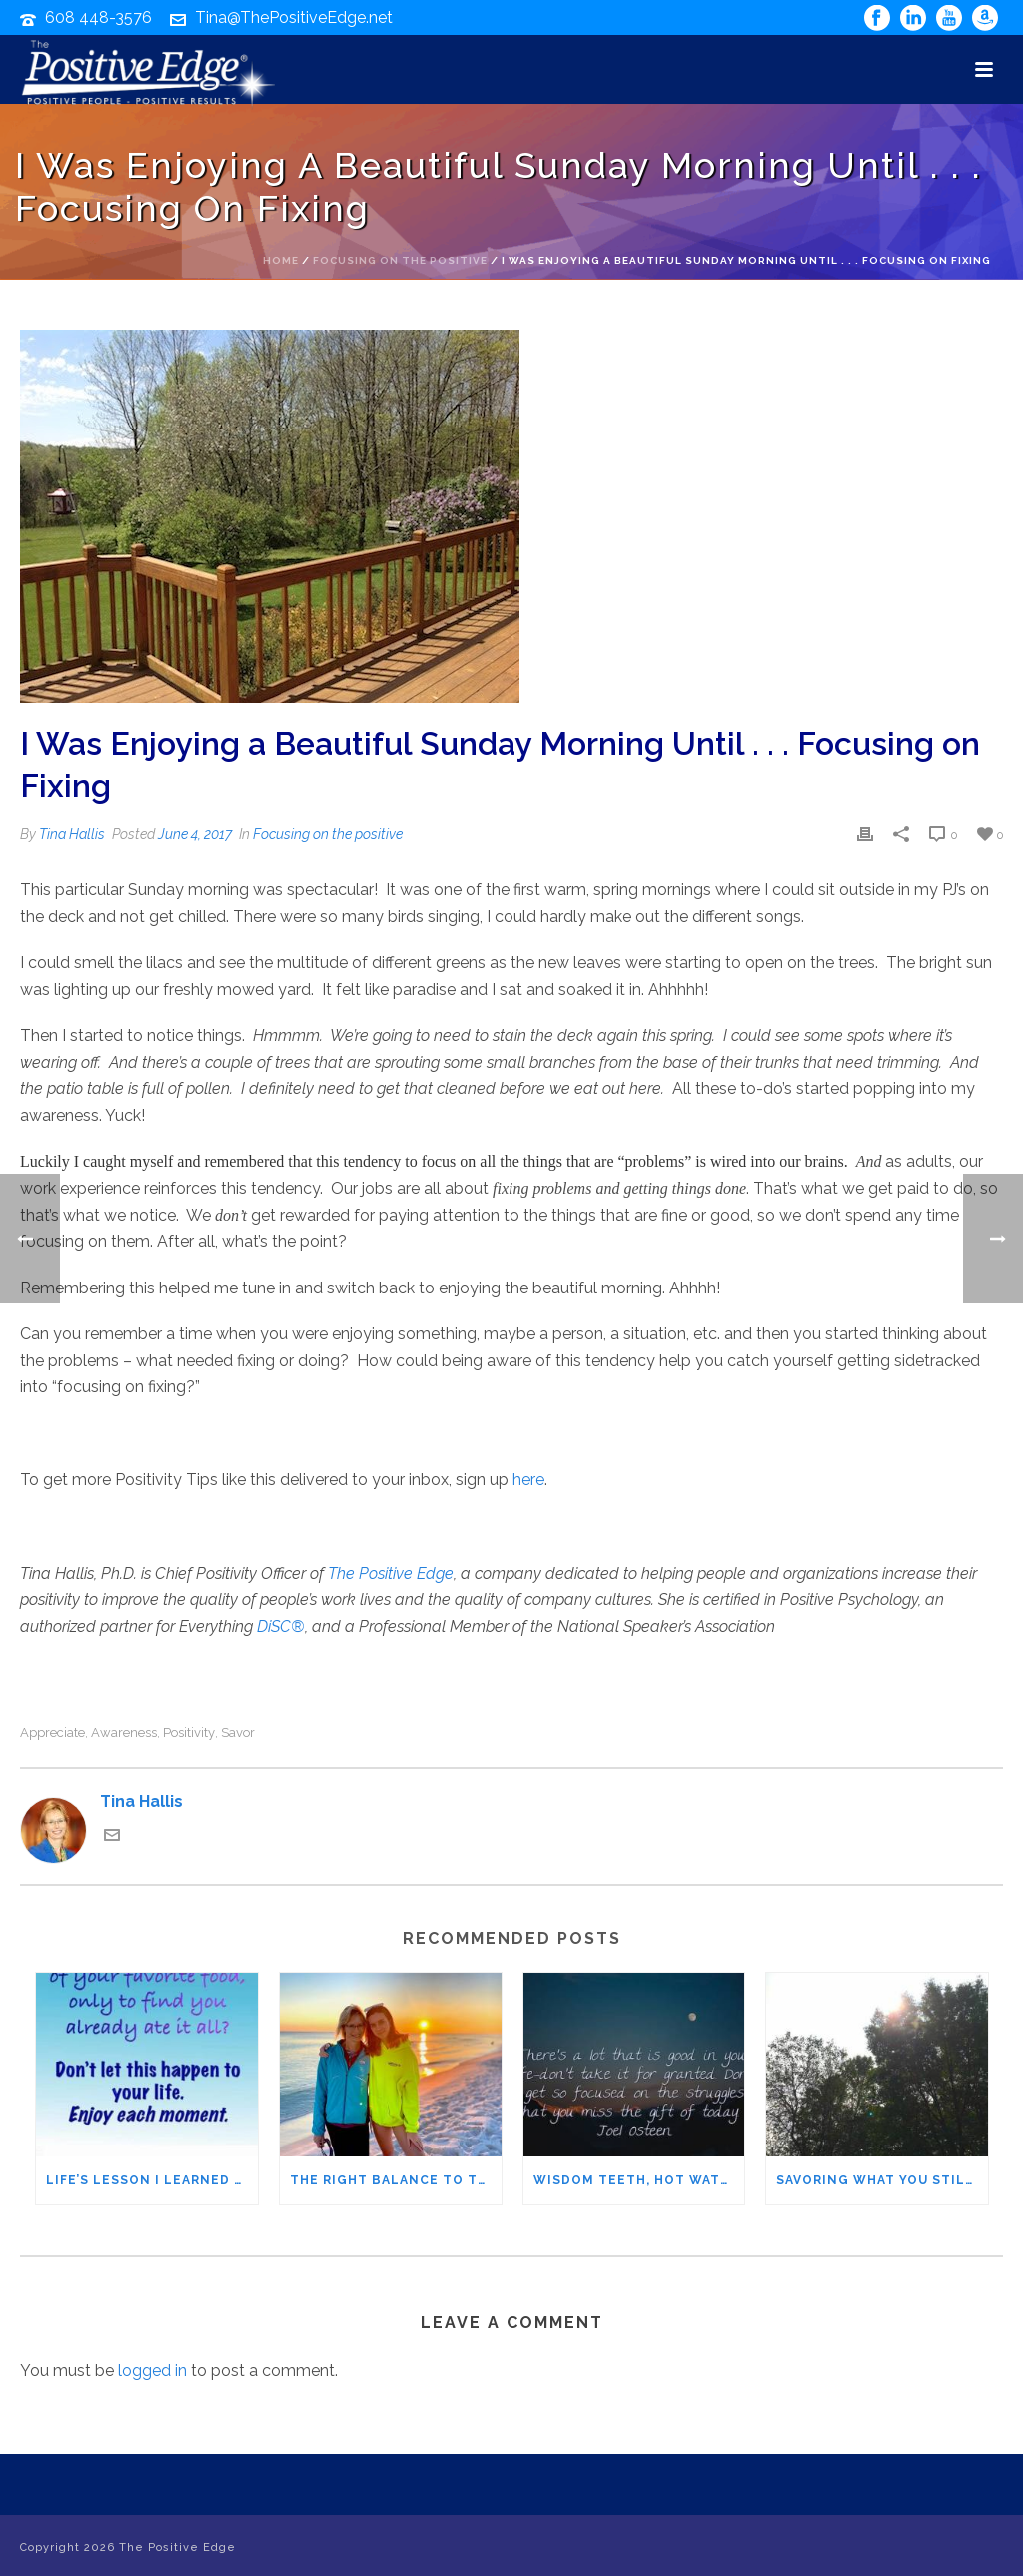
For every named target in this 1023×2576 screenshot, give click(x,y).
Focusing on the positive (400, 260)
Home (281, 260)
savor (238, 1732)
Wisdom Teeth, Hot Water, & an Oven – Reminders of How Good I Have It (639, 2180)
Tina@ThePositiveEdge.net (294, 17)
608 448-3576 (98, 17)
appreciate (52, 1732)
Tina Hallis (72, 834)
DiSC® (281, 1626)
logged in (152, 2370)
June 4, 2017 (195, 834)
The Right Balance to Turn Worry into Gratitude (396, 2180)
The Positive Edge (391, 1573)
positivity (189, 1732)
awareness (124, 1732)
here (528, 1479)
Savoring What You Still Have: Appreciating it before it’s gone (882, 2180)
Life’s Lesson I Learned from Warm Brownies (152, 2180)
